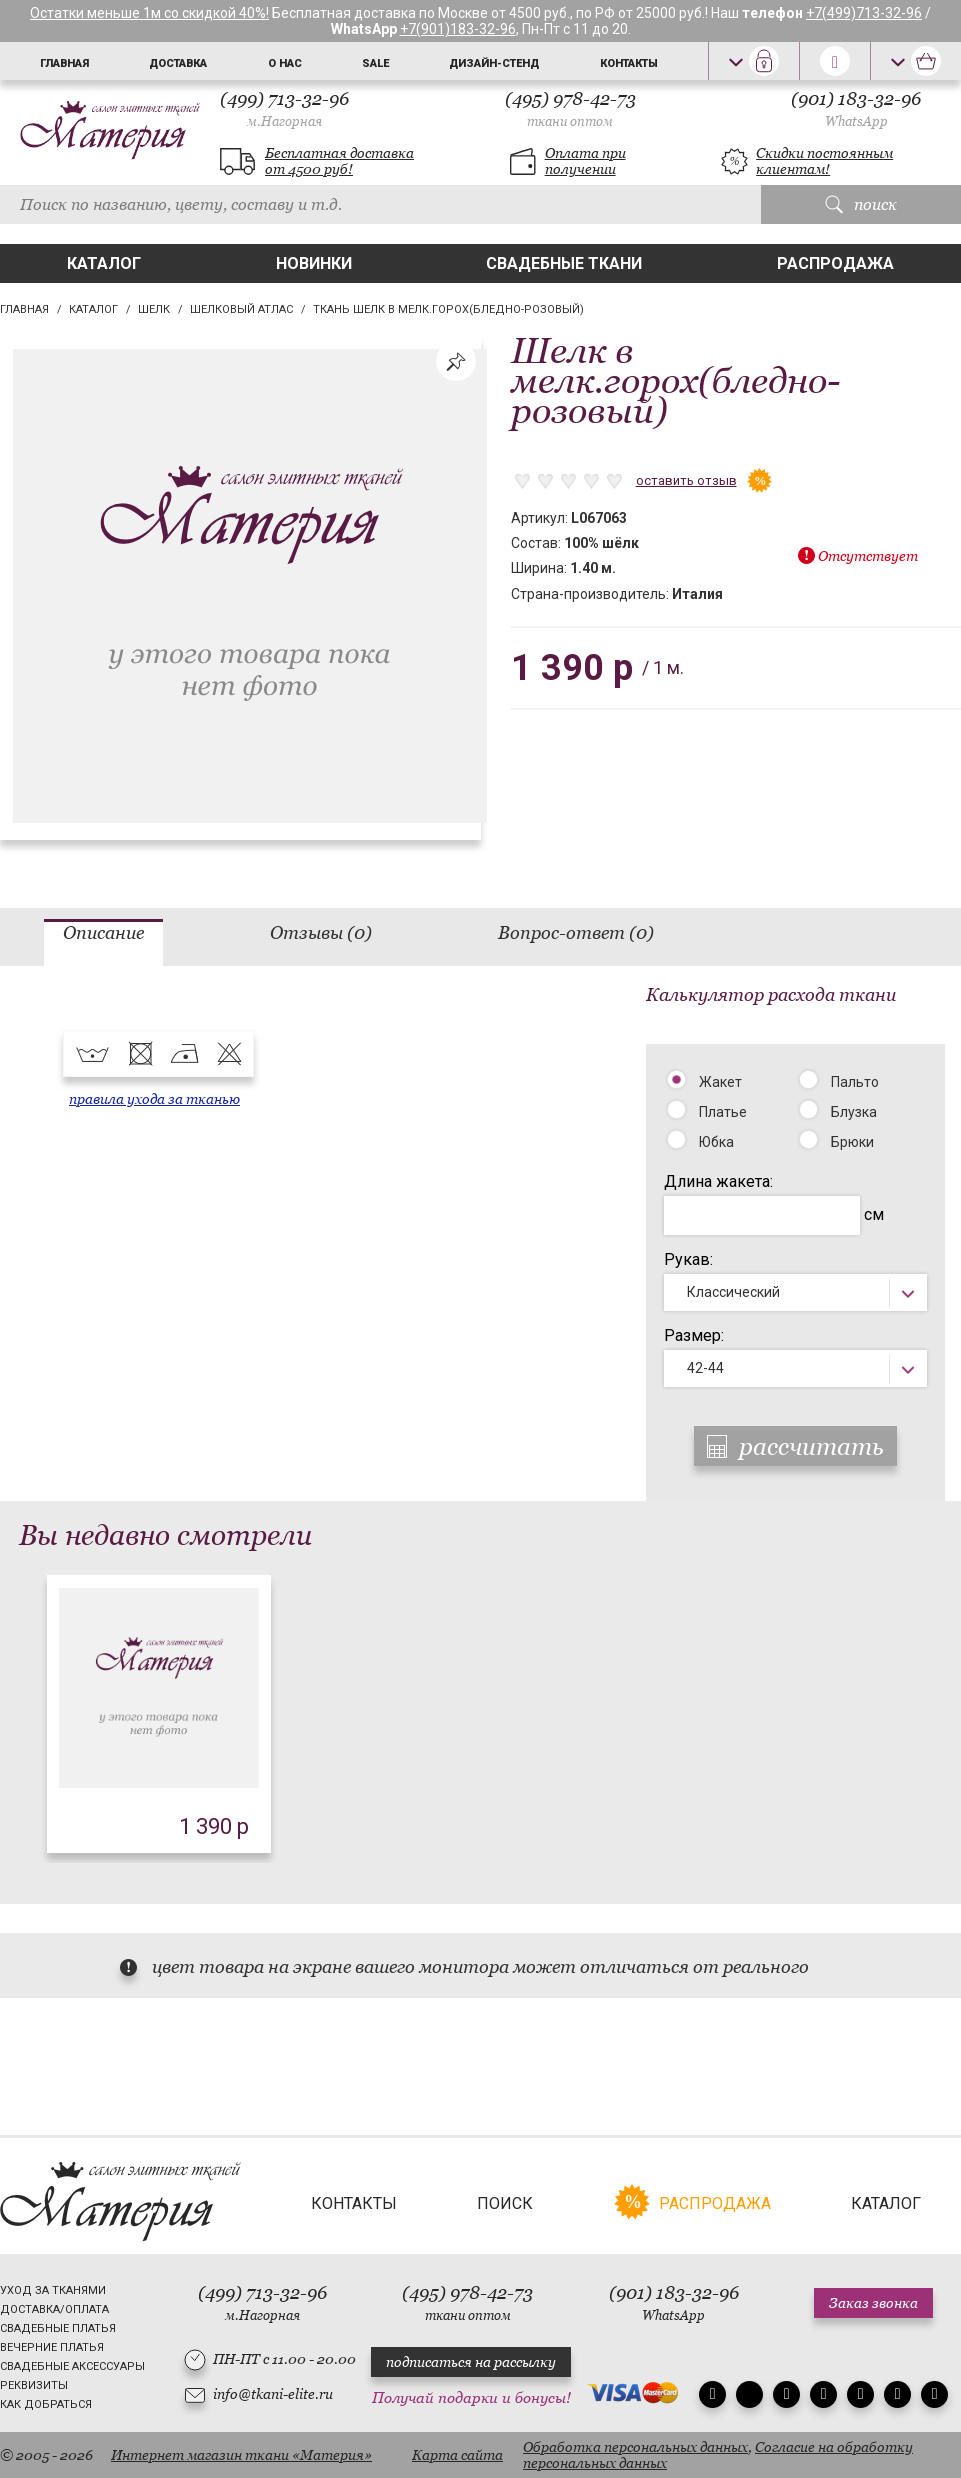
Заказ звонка (873, 2303)
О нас (285, 63)
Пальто (855, 1082)
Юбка (716, 1142)
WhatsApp (856, 121)
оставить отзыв (686, 480)
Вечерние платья (52, 2347)
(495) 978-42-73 (570, 108)
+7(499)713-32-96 (864, 13)
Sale (375, 63)
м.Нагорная (284, 121)
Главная (64, 63)
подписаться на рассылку (471, 2362)
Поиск (505, 2203)
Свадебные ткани (564, 263)
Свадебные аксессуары (72, 2366)
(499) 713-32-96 (284, 108)
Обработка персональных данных (635, 2447)
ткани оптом (570, 121)
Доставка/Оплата (54, 2309)
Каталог (104, 263)
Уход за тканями (53, 2290)
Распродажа (835, 263)
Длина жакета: (718, 1181)
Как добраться (46, 2404)
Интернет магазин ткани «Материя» (241, 2455)
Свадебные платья (58, 2328)
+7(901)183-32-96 (458, 29)
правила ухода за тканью (154, 1099)
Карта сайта (457, 2455)
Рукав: (688, 1259)
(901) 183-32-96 (856, 108)
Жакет (720, 1082)
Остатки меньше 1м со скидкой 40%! (149, 13)
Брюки (852, 1142)
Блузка (854, 1112)
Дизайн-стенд (494, 63)
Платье (723, 1112)
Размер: (694, 1335)
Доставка (178, 63)
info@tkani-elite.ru (273, 2394)
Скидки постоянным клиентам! (824, 161)
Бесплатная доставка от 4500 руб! (339, 161)
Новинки (314, 263)
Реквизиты (34, 2385)
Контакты (629, 63)
